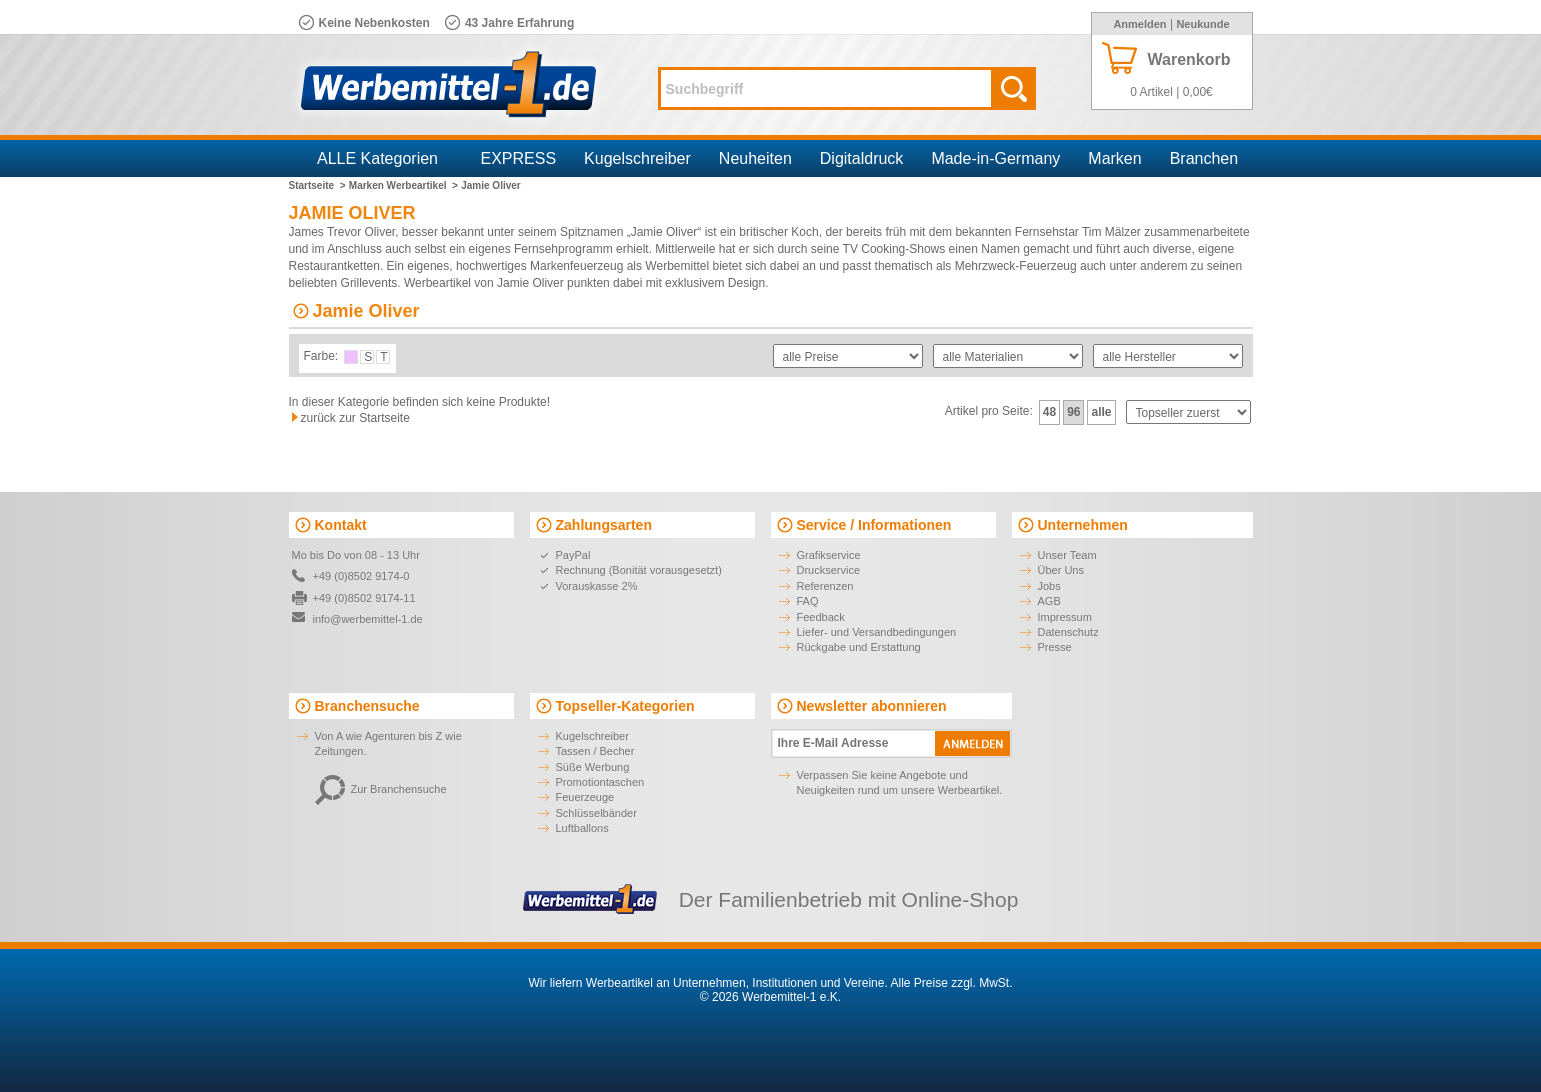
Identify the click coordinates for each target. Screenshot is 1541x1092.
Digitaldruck (862, 158)
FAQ (808, 601)
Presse (1055, 647)
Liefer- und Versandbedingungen (877, 632)
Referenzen (825, 586)
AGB (1049, 601)
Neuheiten (755, 158)
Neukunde (1202, 24)
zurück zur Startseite (355, 418)
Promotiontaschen (600, 782)
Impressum (1065, 617)
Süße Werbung (593, 767)
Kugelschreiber (637, 158)
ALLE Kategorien (377, 158)
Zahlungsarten (604, 525)
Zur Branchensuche (381, 789)
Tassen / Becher (595, 751)
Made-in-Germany (995, 158)
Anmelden (1139, 24)
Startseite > (317, 185)
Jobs (1049, 586)
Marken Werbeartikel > (403, 185)
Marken (1114, 158)
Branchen (1204, 158)
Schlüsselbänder (596, 813)
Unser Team (1067, 555)
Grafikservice (829, 555)
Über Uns (1061, 570)
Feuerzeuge (585, 797)
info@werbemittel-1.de (368, 619)
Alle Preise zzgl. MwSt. (951, 983)
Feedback (821, 617)
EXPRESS (519, 158)
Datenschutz (1068, 632)
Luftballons (582, 828)
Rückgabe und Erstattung (859, 647)
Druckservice (829, 570)
